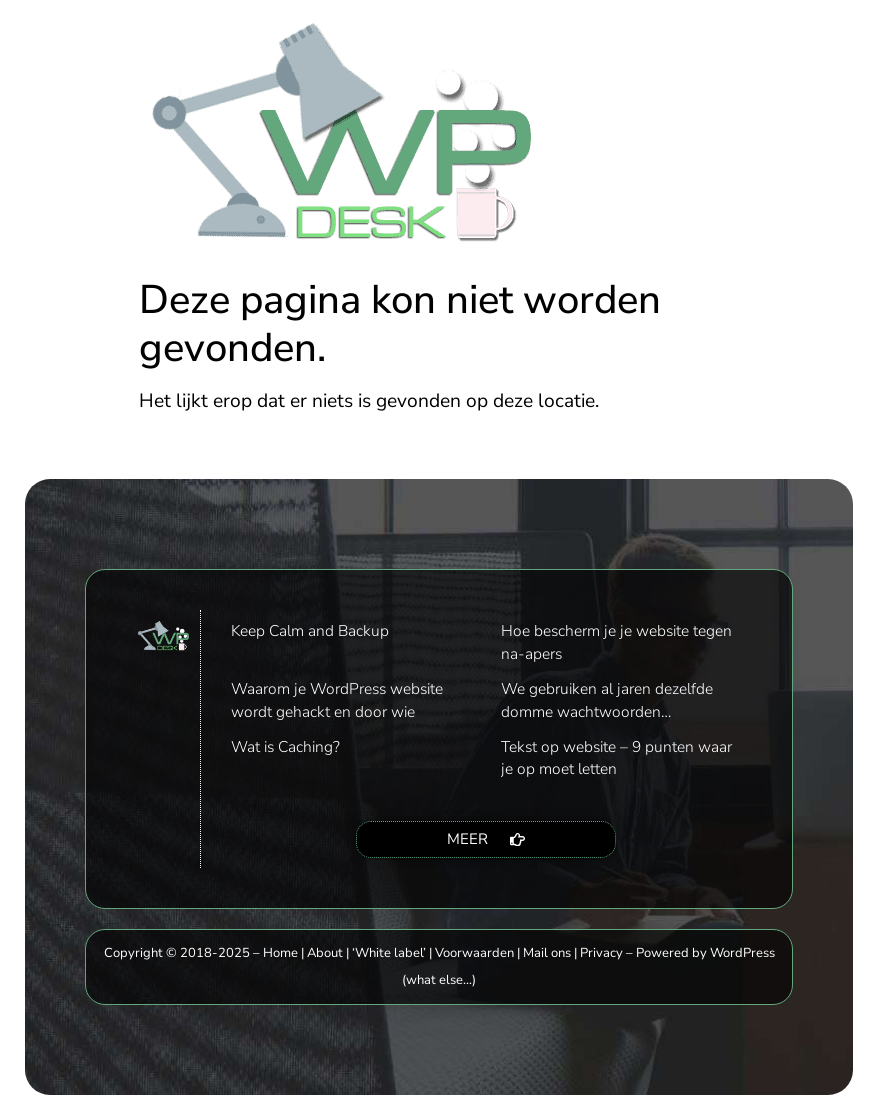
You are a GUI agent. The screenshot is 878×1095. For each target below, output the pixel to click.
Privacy (601, 953)
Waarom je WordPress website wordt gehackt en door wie (337, 699)
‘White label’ (389, 953)
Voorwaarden (474, 953)
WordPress (742, 953)
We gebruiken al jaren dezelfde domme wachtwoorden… (607, 699)
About (325, 953)
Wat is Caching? (285, 746)
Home (280, 953)
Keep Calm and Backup (310, 630)
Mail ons (547, 953)
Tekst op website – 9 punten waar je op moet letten (616, 757)
